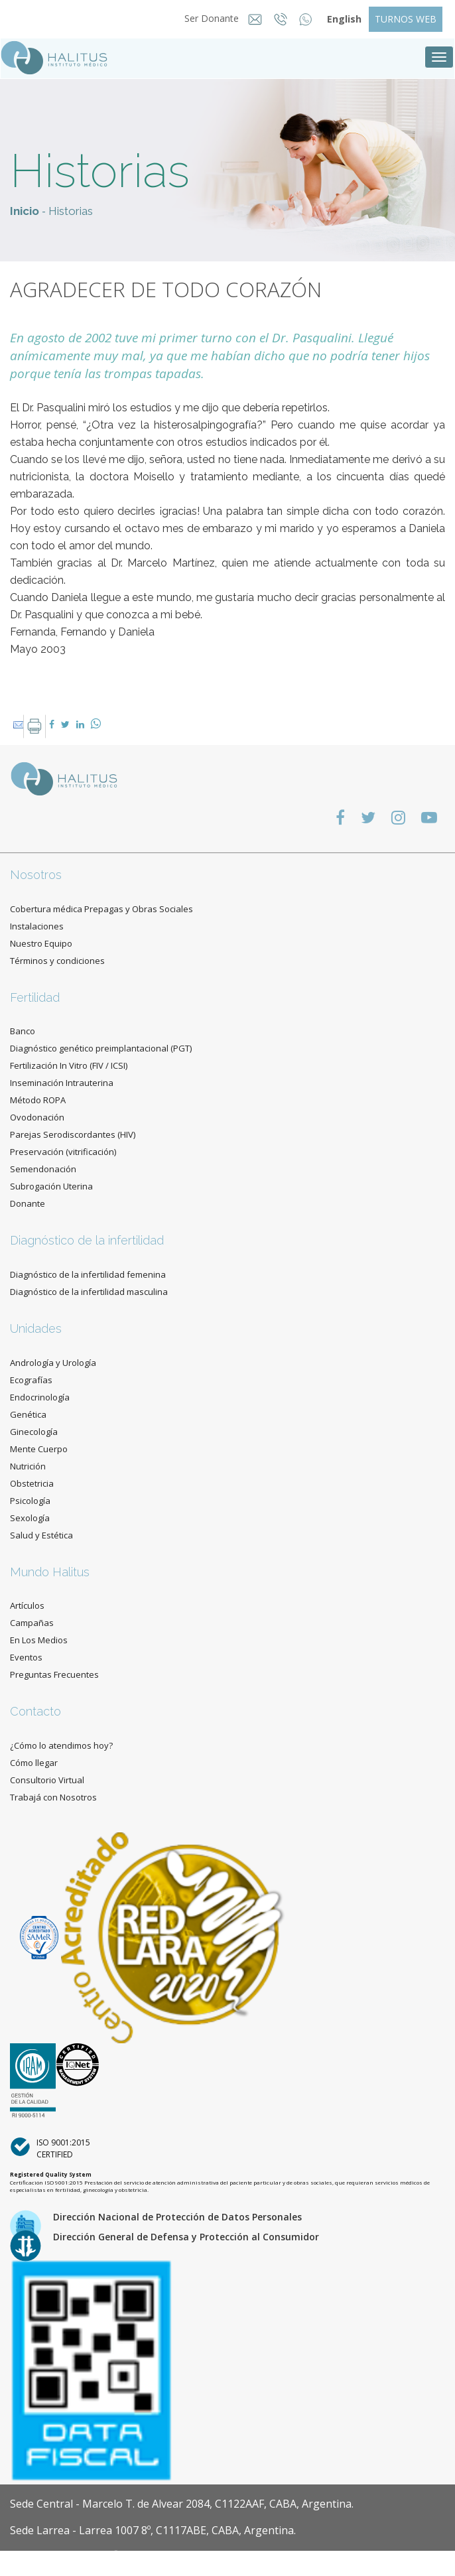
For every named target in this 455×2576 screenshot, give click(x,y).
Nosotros (36, 875)
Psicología (30, 1501)
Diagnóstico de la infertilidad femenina (88, 1274)
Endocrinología (40, 1397)
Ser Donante (207, 18)
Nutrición (28, 1466)
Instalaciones (37, 926)
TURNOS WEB (405, 19)
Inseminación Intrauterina (61, 1083)
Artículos (27, 1605)
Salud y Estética (41, 1535)
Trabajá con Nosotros (53, 1797)
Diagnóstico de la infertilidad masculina (89, 1292)
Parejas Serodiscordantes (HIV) (72, 1134)
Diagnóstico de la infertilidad (87, 1240)
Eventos (26, 1657)
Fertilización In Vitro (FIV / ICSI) (68, 1065)
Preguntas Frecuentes (54, 1674)
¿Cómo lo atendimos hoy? (61, 1745)
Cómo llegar (34, 1763)
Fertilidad (35, 997)
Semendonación (43, 1169)
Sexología (30, 1518)
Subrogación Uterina (51, 1186)
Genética (28, 1414)
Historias (70, 211)
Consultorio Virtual (47, 1780)
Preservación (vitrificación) (63, 1152)
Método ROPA (38, 1100)
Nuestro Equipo (41, 943)
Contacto (35, 1711)
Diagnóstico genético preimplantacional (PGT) (101, 1048)
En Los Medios (39, 1640)
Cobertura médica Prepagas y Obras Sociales (101, 909)
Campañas (32, 1623)
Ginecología (34, 1432)
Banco (22, 1031)
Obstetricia (32, 1483)
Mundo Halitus (50, 1572)
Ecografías (31, 1380)
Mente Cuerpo (39, 1449)
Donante (27, 1203)
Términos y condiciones (57, 961)
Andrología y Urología (53, 1363)
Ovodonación (37, 1117)
